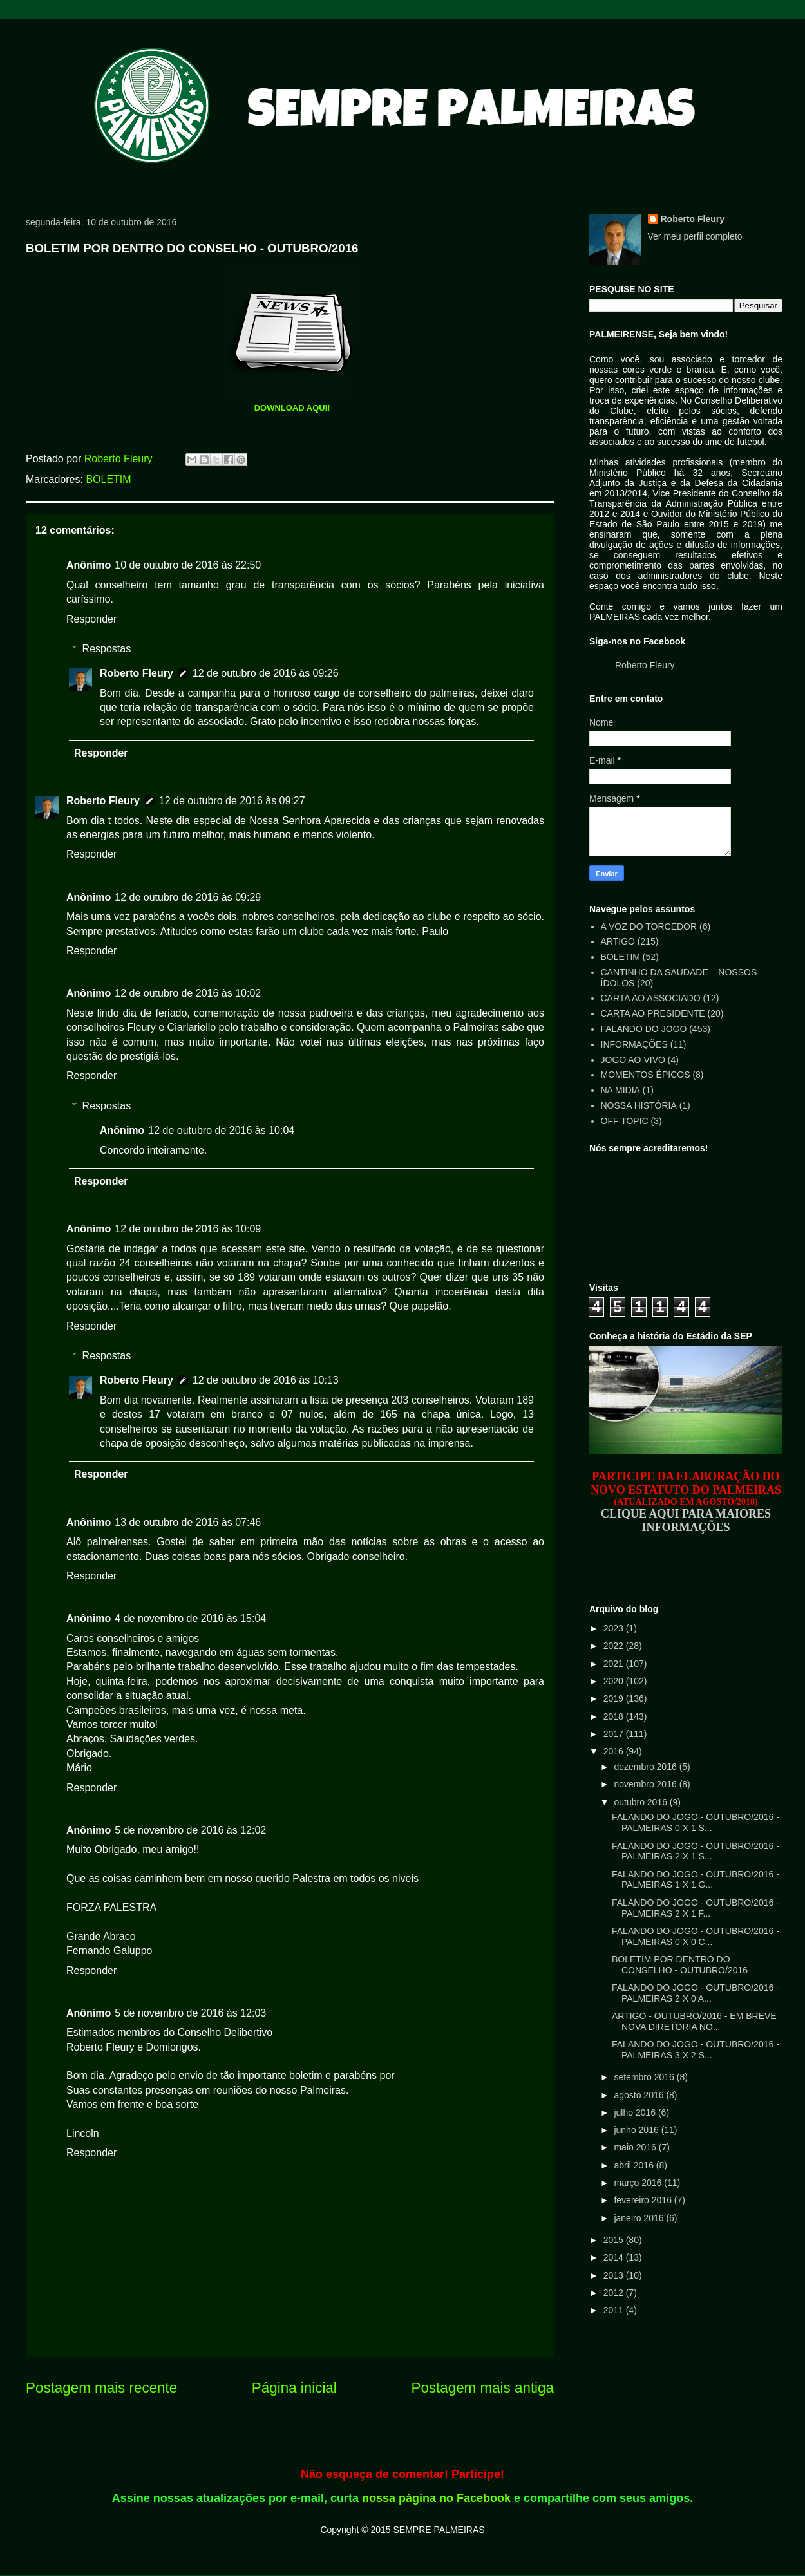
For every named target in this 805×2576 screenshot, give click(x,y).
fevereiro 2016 (644, 2200)
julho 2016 (636, 2112)
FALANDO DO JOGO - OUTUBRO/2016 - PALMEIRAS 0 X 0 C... (695, 1936)
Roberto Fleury (136, 673)
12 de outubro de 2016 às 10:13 (266, 1380)
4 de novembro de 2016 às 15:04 (190, 1618)
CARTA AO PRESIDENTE (653, 1013)
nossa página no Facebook (436, 2498)
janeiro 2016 (640, 2218)
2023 (614, 1628)
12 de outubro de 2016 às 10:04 (221, 1130)
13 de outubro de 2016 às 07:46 (188, 1522)
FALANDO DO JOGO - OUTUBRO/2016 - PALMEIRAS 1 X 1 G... (695, 1879)
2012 (614, 2293)
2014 (614, 2257)
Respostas (106, 648)
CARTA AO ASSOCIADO (651, 998)
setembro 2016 (645, 2077)
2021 (614, 1664)
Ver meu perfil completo (695, 236)
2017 (614, 1734)
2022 (614, 1646)
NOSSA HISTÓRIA (639, 1105)
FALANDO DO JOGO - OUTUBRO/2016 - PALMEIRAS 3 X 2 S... (695, 2049)
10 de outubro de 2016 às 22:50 (188, 564)
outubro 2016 (641, 1802)
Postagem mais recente (101, 2388)
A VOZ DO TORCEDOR (649, 926)
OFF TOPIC (625, 1121)
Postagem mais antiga (482, 2388)
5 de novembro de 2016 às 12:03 (190, 2012)
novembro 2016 (646, 1784)
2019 (614, 1698)
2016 (614, 1751)
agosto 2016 (640, 2095)
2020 (614, 1681)
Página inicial (294, 2388)
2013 (614, 2275)
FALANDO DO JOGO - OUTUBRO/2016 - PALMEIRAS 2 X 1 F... (695, 1908)
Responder (91, 619)
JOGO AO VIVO (633, 1060)
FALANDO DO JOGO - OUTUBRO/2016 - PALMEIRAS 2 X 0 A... (695, 1993)
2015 (614, 2240)
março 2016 (639, 2182)
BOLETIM (108, 479)
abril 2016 (635, 2165)
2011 (614, 2310)
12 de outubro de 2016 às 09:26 (266, 673)
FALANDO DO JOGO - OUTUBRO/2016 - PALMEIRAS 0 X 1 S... (695, 1822)
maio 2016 (636, 2147)
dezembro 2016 (646, 1767)
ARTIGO (618, 941)
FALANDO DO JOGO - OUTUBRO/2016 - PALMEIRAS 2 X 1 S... (695, 1851)
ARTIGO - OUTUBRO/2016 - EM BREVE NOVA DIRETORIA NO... (694, 2021)
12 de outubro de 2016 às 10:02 (188, 993)
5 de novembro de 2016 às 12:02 (190, 1830)
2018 (614, 1716)
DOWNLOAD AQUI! (292, 408)
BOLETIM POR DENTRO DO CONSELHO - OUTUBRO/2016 (680, 1964)
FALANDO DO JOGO (644, 1029)
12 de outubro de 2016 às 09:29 (188, 897)
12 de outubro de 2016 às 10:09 (188, 1228)
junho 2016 (637, 2130)
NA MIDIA (620, 1090)
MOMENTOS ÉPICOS (645, 1074)
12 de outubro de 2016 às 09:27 (232, 800)
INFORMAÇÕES (634, 1044)
